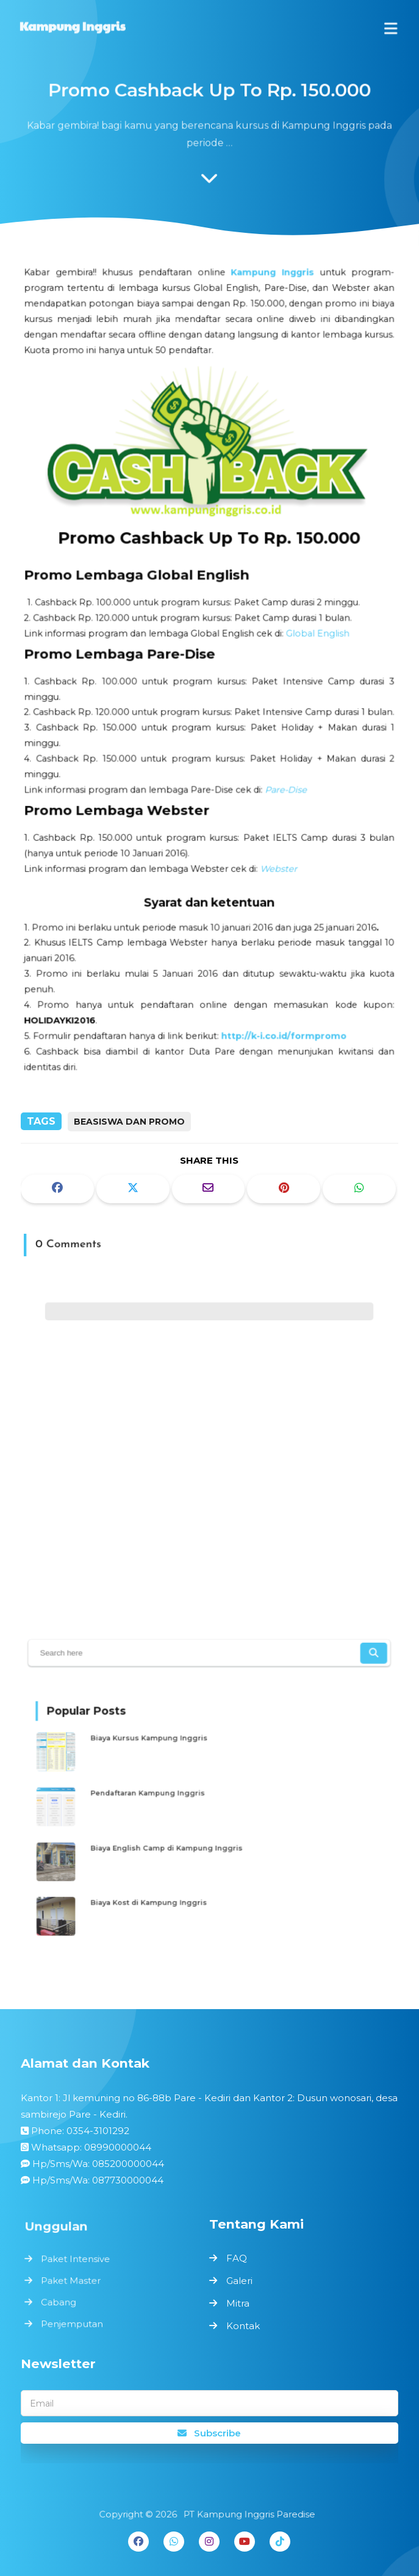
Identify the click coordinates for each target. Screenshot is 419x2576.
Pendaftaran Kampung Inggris (158, 1794)
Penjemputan (74, 2321)
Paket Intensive (77, 2260)
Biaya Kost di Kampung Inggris (159, 1893)
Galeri (239, 2280)
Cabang (61, 2301)
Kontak (243, 2326)
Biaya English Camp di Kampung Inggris (174, 1844)
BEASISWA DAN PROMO (129, 1121)
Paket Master (73, 2280)
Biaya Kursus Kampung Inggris (159, 1745)
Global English (314, 635)
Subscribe (209, 2433)
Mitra (237, 2303)
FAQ (236, 2258)
